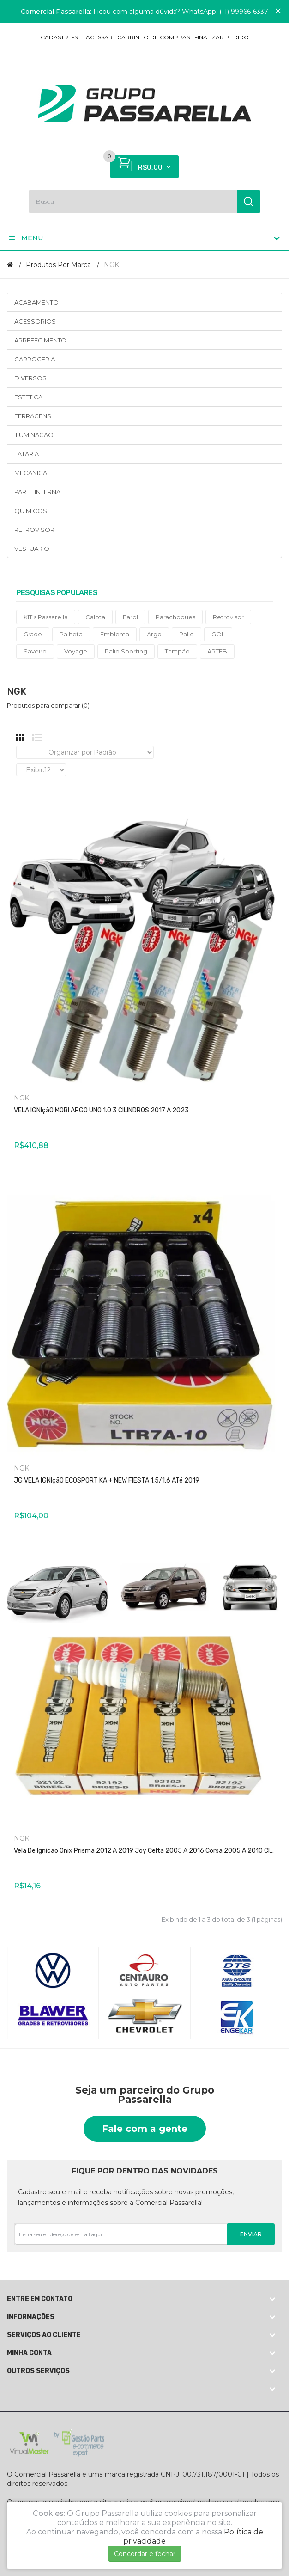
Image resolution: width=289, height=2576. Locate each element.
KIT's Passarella (46, 617)
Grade (33, 634)
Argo (154, 634)
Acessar (99, 37)
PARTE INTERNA (37, 491)
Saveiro (35, 651)
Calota (95, 617)
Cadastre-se (61, 37)
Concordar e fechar (144, 2554)
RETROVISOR (34, 529)
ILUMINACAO (34, 435)
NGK (111, 265)
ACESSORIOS (35, 321)
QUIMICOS (30, 510)
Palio (186, 634)
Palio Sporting (126, 651)
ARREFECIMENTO (40, 340)
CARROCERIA (34, 359)
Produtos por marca (58, 265)
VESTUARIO (31, 548)
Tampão (177, 651)
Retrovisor (228, 617)
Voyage (75, 651)
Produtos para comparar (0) (48, 705)
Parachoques (175, 617)
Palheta (71, 634)
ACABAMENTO (36, 302)
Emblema (114, 634)
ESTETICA (28, 397)
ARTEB (217, 651)
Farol (130, 617)
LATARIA (26, 454)
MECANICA (30, 472)
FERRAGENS (32, 416)
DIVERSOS (30, 378)
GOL (218, 634)
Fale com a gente (144, 2128)
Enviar (251, 2234)
